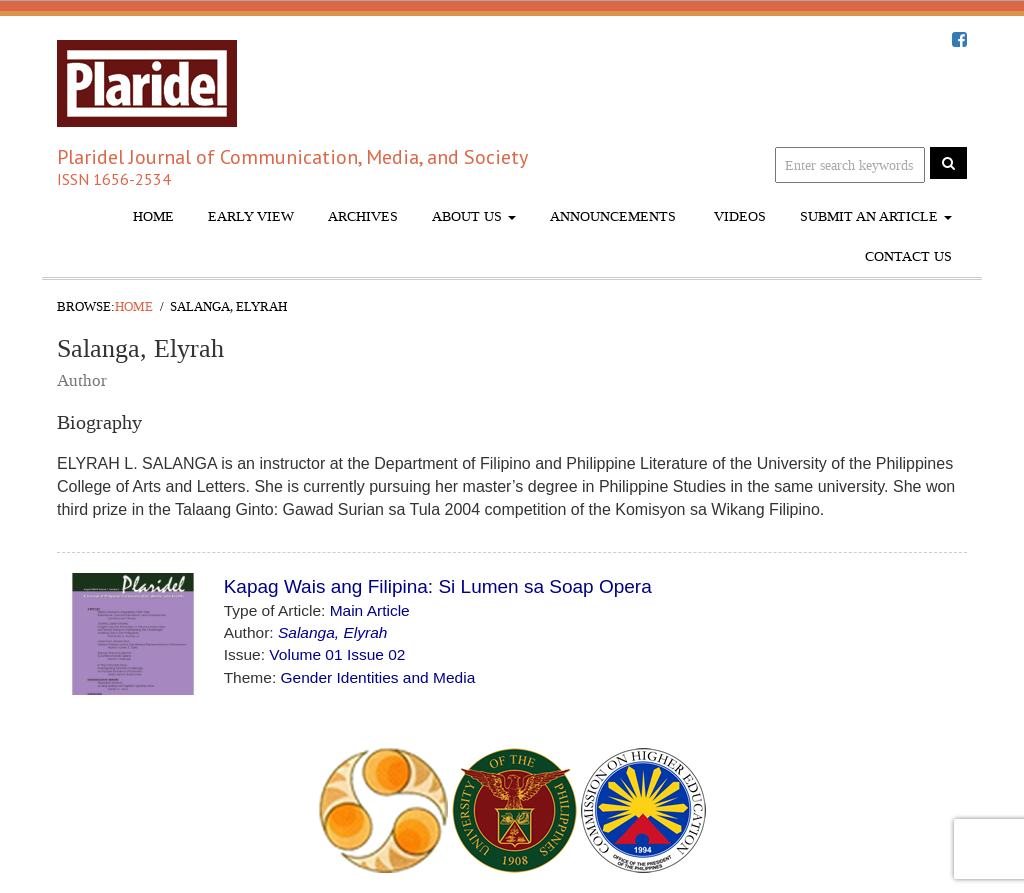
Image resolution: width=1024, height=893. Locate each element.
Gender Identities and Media (378, 677)
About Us (474, 216)
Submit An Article (876, 216)
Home (153, 216)
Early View (251, 216)
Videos (738, 216)
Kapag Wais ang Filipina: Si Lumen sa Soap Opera (438, 586)
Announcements (613, 216)
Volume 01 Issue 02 (337, 654)
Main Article (370, 610)
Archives (363, 216)
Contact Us (908, 256)
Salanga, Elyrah (332, 632)
